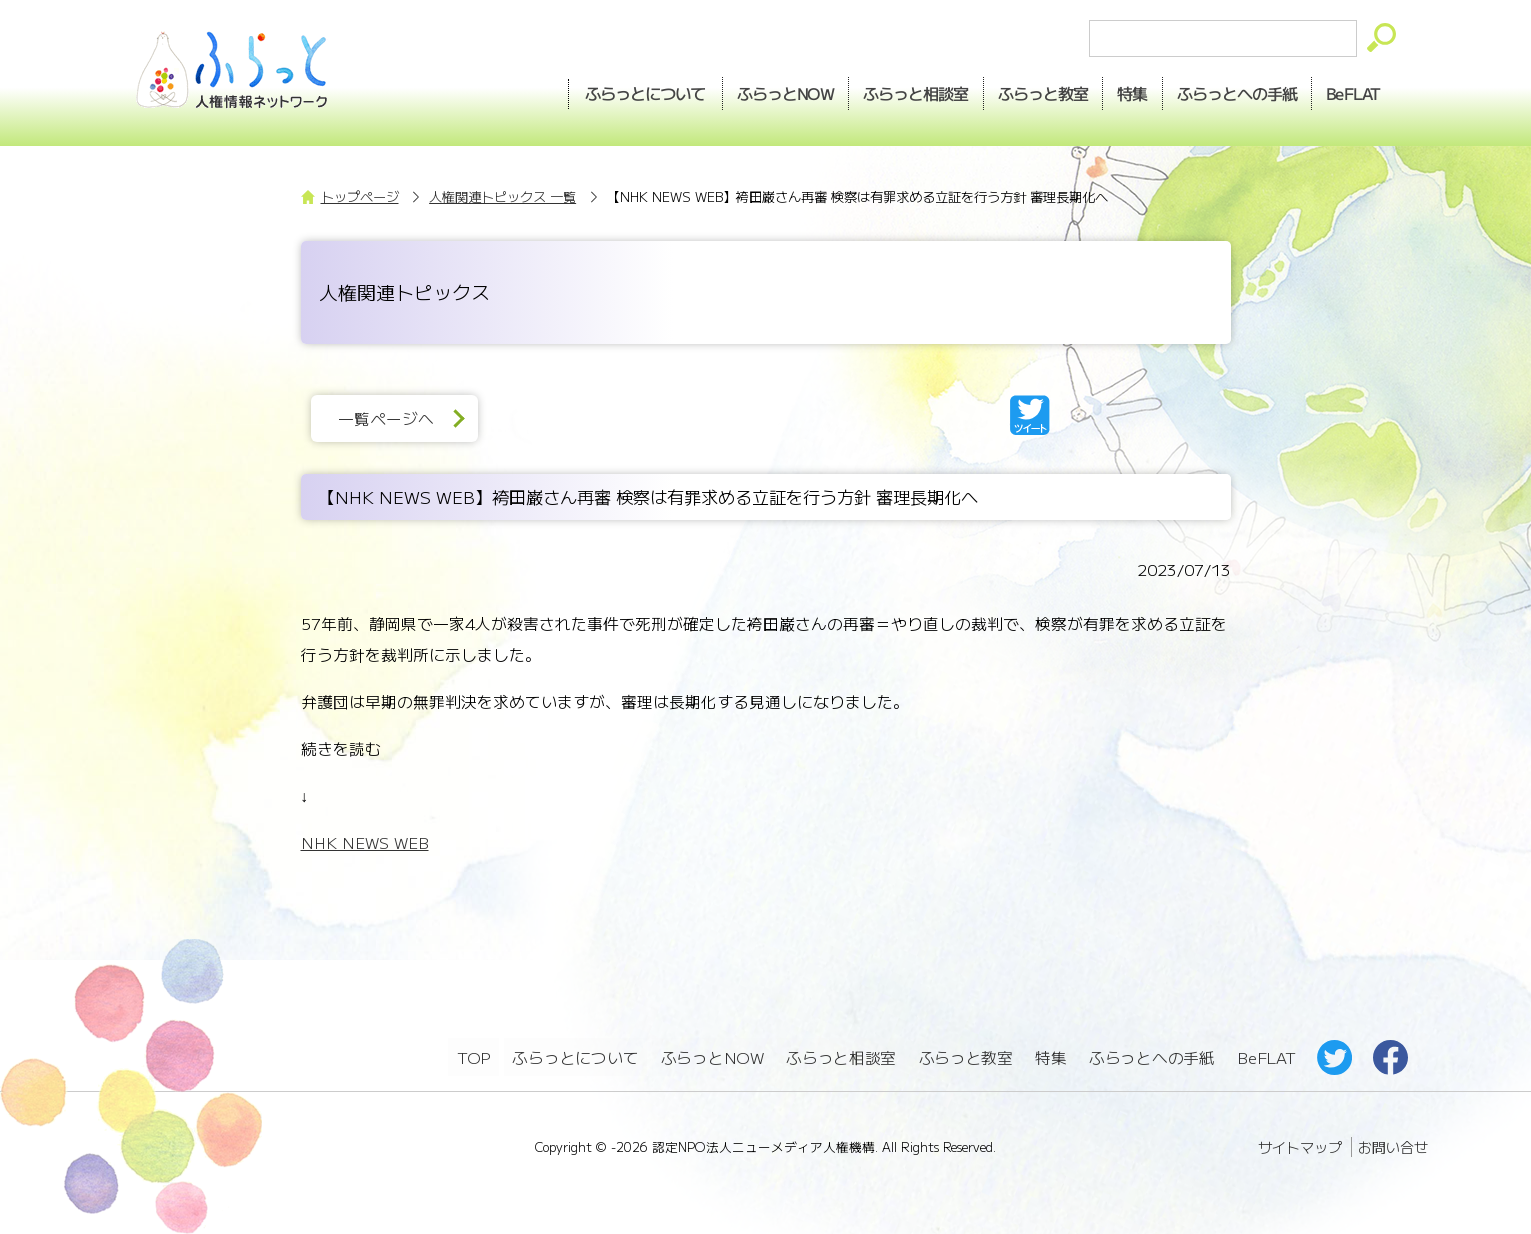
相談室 (894, 91)
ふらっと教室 (966, 1055)
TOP (474, 1055)
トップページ (360, 196)
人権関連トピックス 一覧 (502, 196)
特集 (1120, 91)
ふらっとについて (617, 91)
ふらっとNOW (712, 1055)
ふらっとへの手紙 (1152, 1055)
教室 (1026, 91)
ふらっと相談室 (842, 1055)
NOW (760, 91)
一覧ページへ (390, 418)
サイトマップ (1300, 1144)
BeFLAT (1350, 91)
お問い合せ (1393, 1144)
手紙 (1229, 91)
